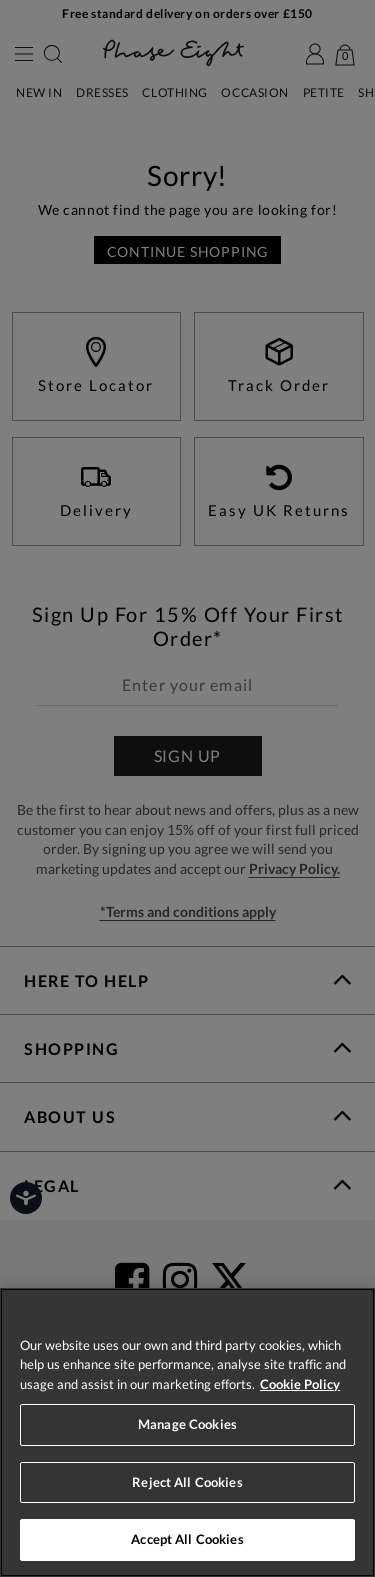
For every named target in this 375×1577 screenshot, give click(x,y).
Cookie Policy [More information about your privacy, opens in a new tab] (300, 1384)
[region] (187, 1432)
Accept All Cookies (187, 1539)
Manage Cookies (187, 1424)
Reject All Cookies (187, 1482)
